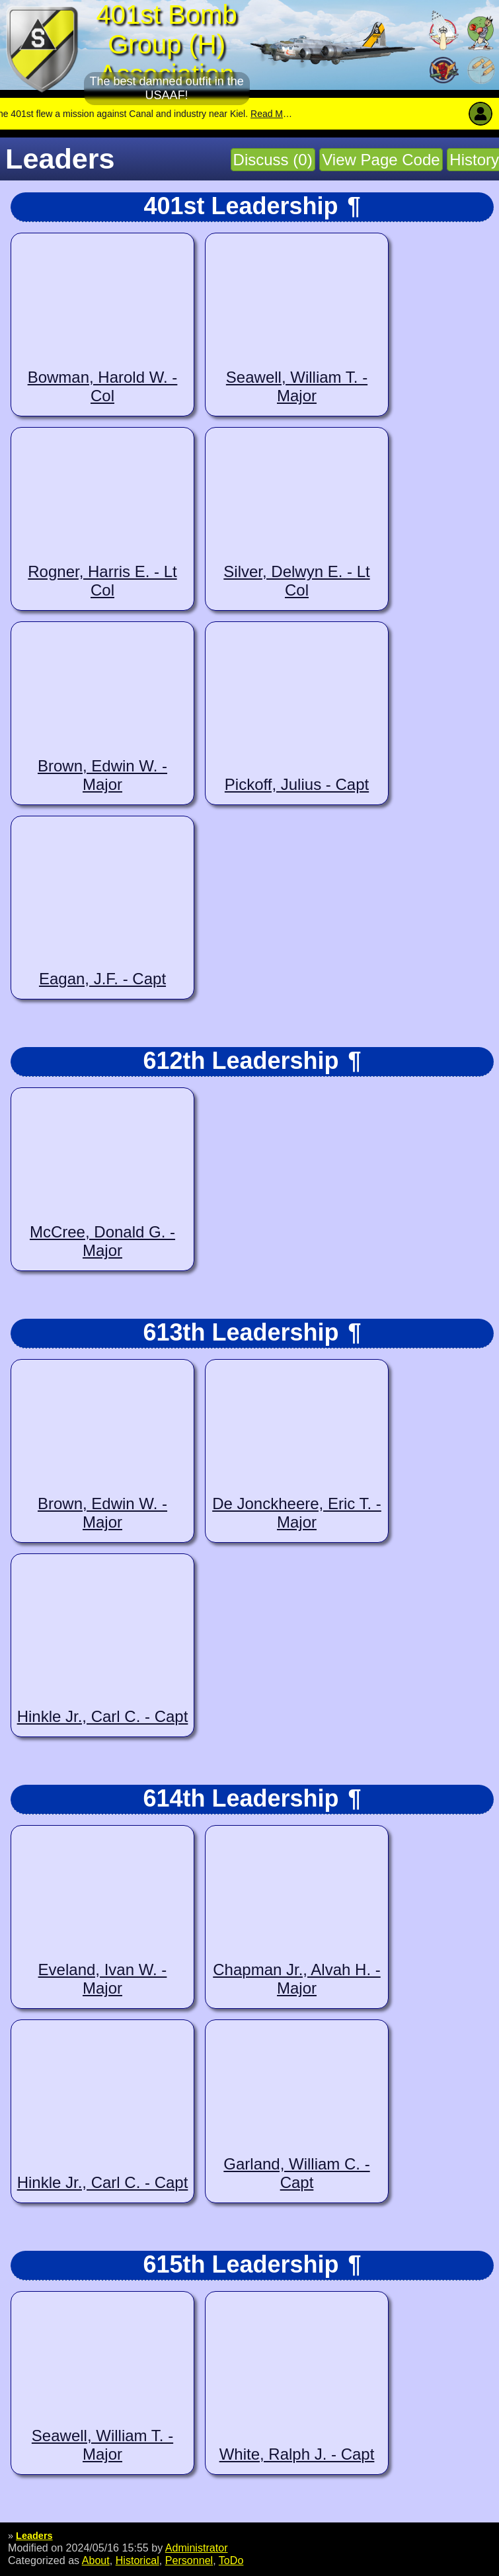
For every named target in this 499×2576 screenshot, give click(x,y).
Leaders (34, 2535)
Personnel (189, 2560)
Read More (293, 113)
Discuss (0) (273, 160)
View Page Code (381, 160)
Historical (137, 2560)
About (96, 2560)
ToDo (231, 2560)
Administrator (196, 2548)
